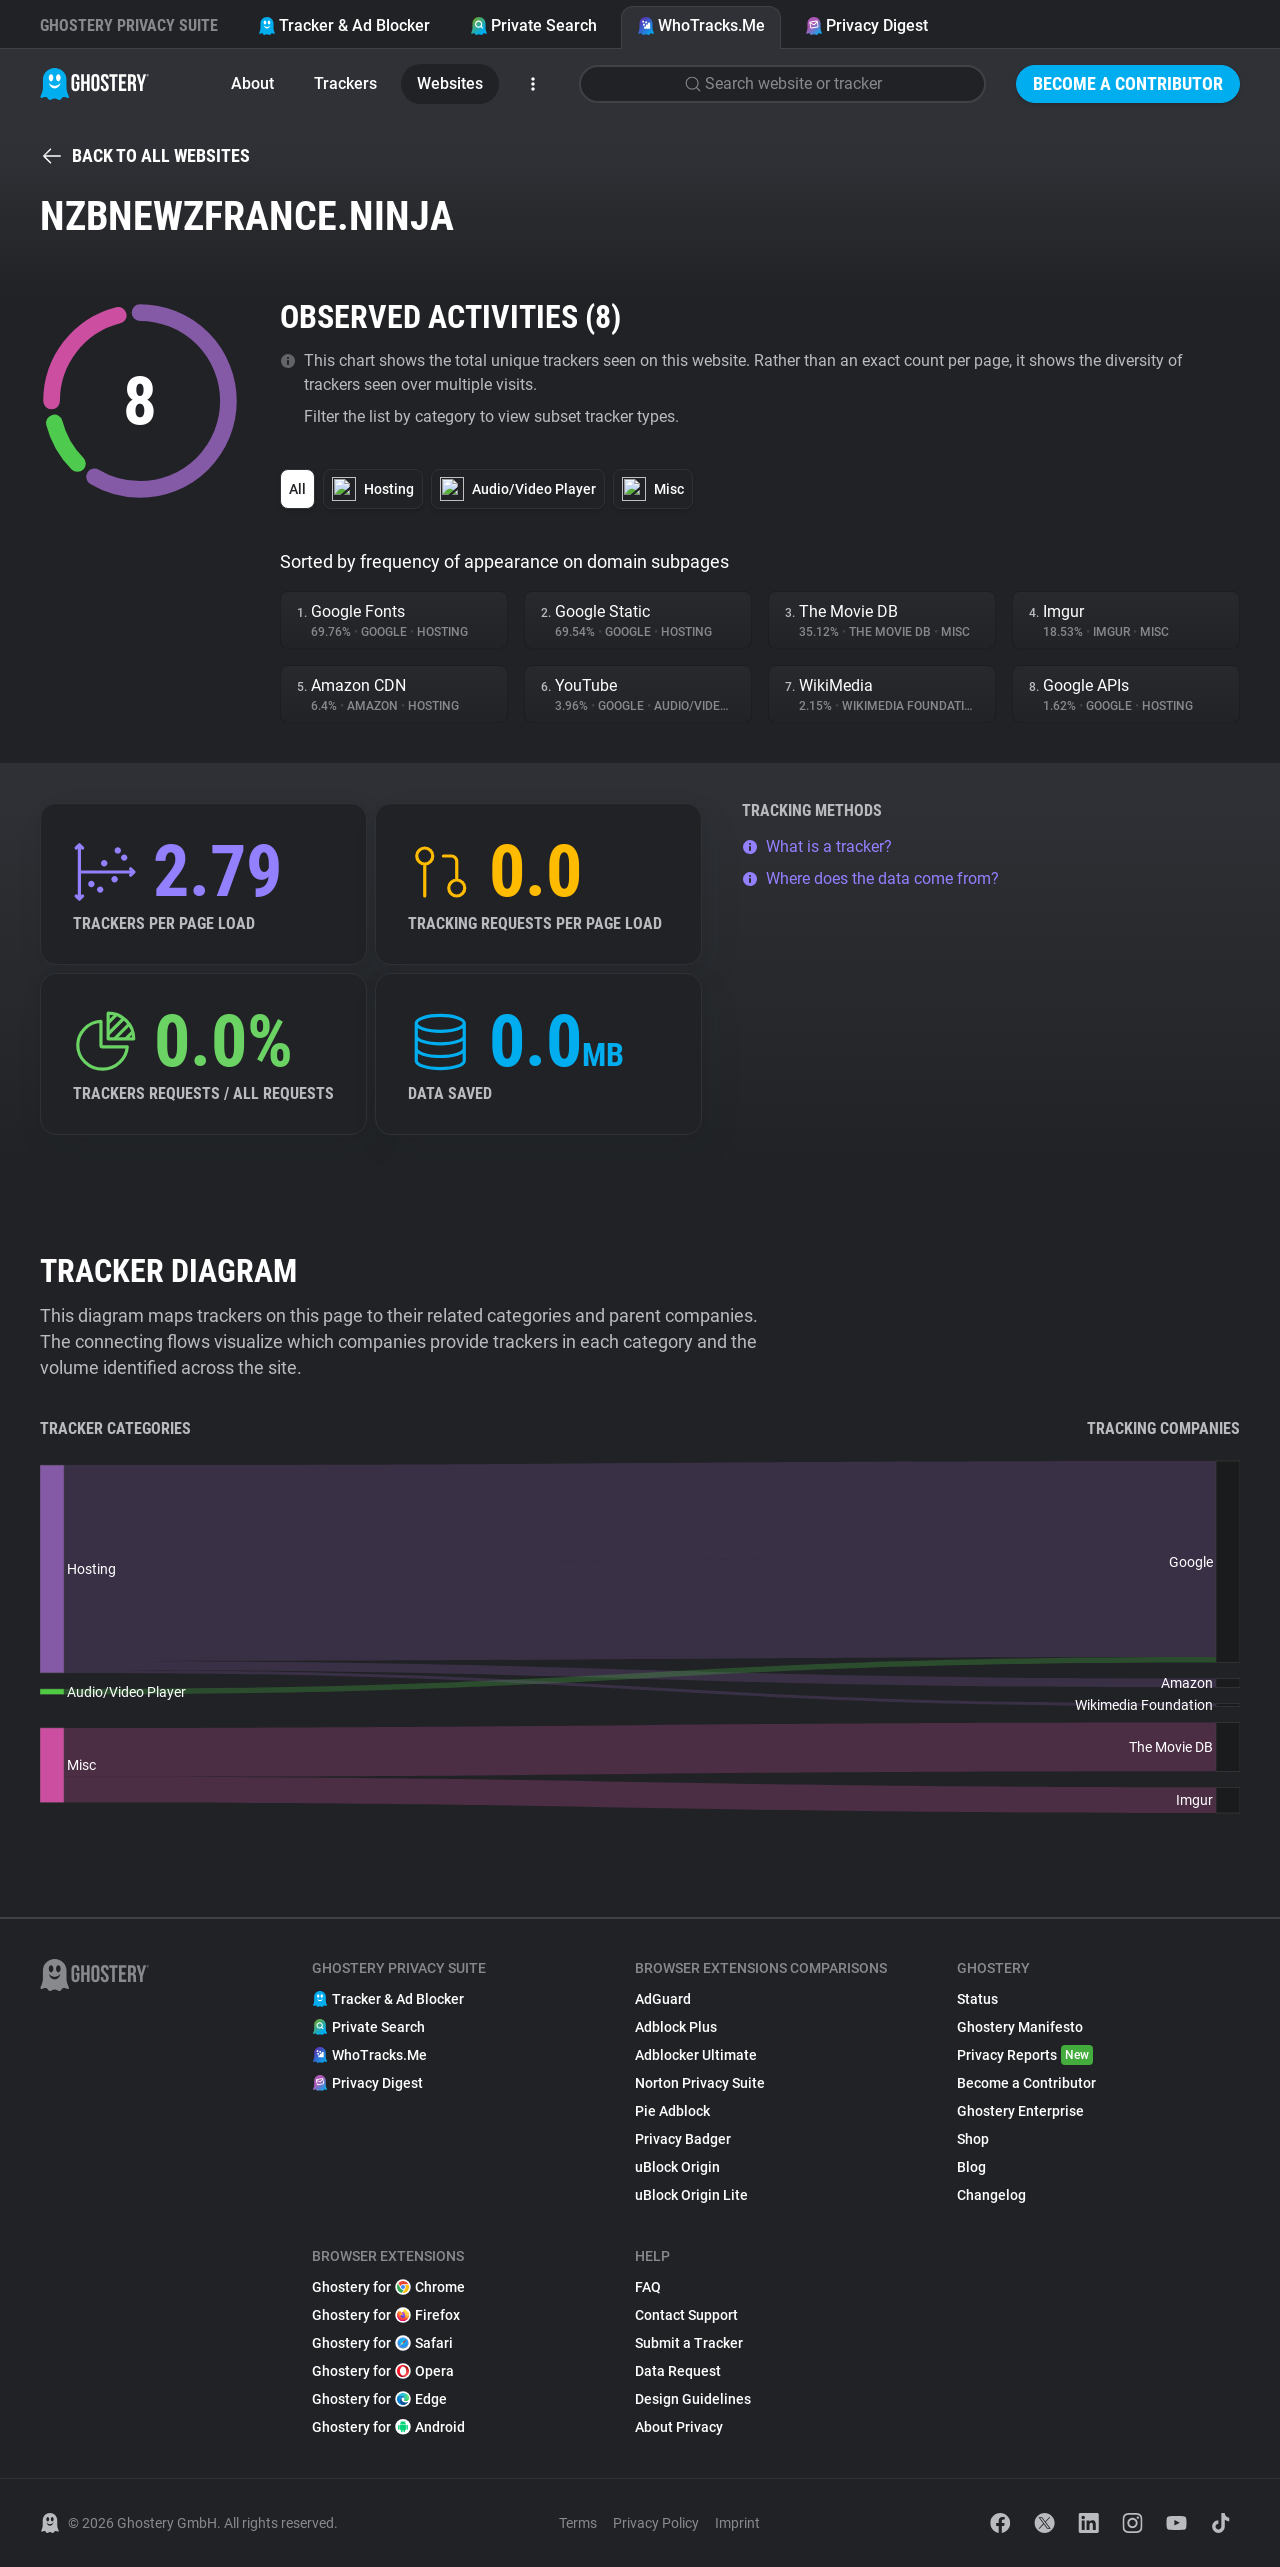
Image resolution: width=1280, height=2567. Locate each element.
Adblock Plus (676, 2027)
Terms (578, 2523)
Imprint (737, 2523)
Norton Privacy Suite (700, 2083)
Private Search (533, 25)
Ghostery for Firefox (386, 2315)
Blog (971, 2167)
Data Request (678, 2371)
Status (977, 1999)
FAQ (648, 2287)
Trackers (345, 83)
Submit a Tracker (689, 2343)
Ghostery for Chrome (388, 2287)
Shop (973, 2139)
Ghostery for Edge (379, 2399)
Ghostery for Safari (382, 2343)
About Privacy (679, 2427)
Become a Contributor (1128, 83)
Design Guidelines (693, 2399)
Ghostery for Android (388, 2427)
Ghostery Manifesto (1020, 2027)
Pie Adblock (672, 2111)
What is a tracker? (817, 846)
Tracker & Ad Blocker (344, 25)
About (252, 83)
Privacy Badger (683, 2139)
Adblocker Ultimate (696, 2055)
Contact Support (686, 2315)
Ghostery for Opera (383, 2371)
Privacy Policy (656, 2523)
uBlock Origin (677, 2167)
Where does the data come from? (870, 878)
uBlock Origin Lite (691, 2195)
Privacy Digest (866, 25)
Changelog (991, 2195)
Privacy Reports (1025, 2055)
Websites (450, 83)
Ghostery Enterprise (1020, 2111)
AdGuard (663, 1999)
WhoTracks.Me (701, 25)
